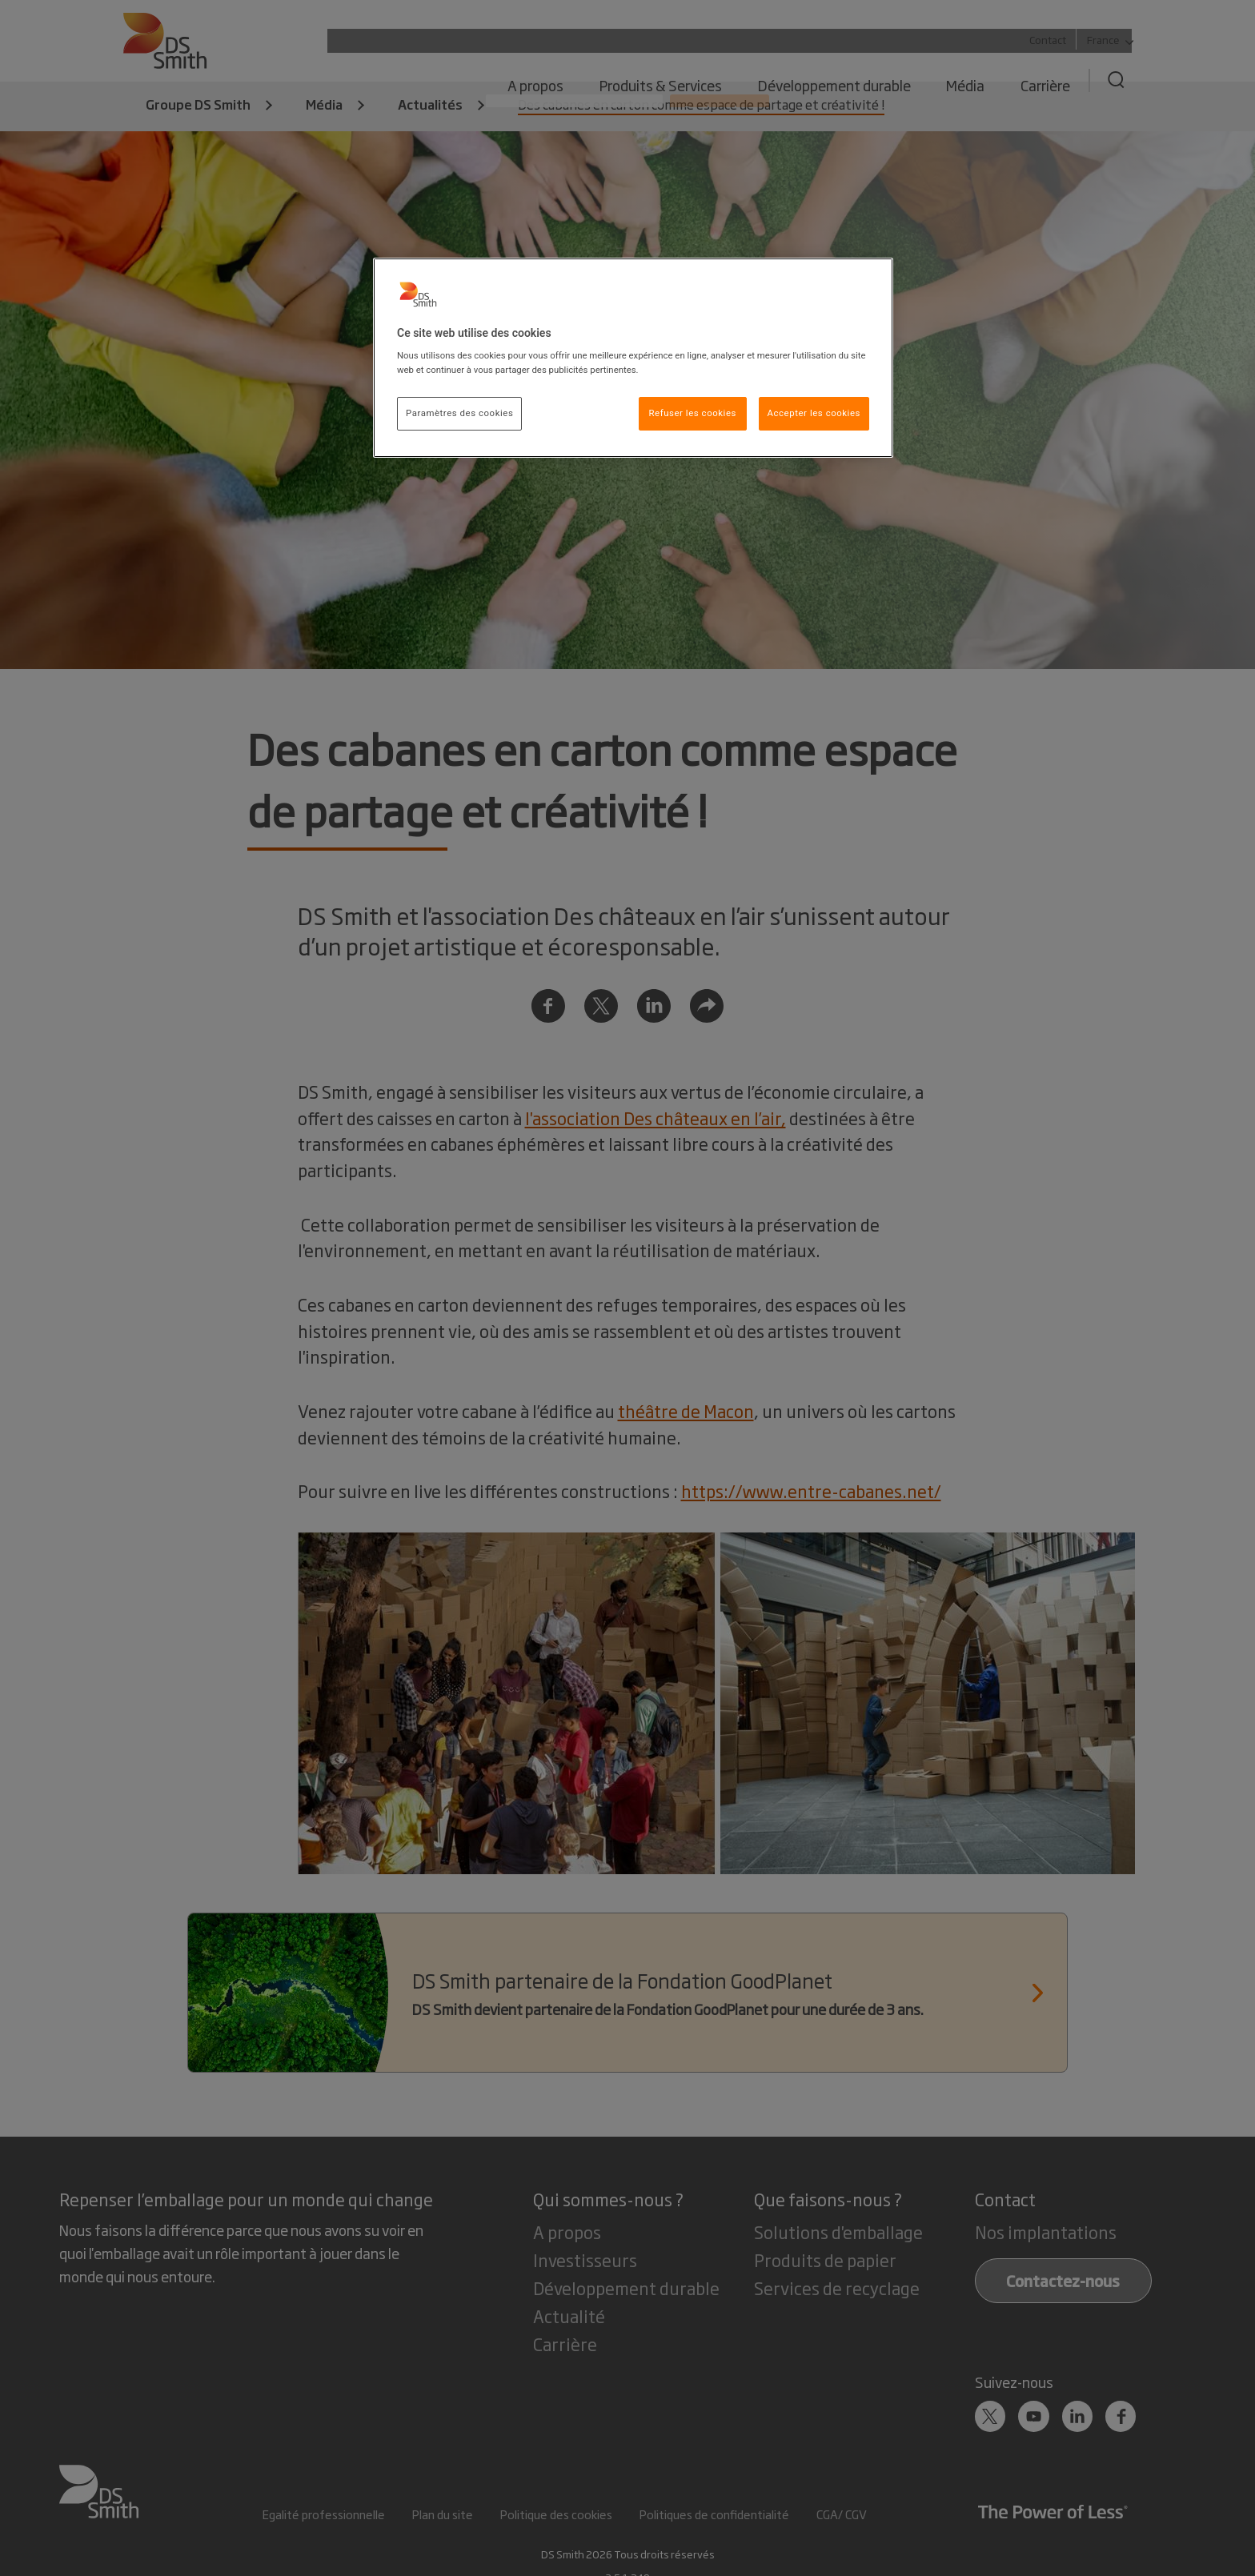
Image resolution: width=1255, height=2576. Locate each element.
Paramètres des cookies (459, 413)
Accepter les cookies (814, 413)
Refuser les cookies (692, 413)
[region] (633, 358)
